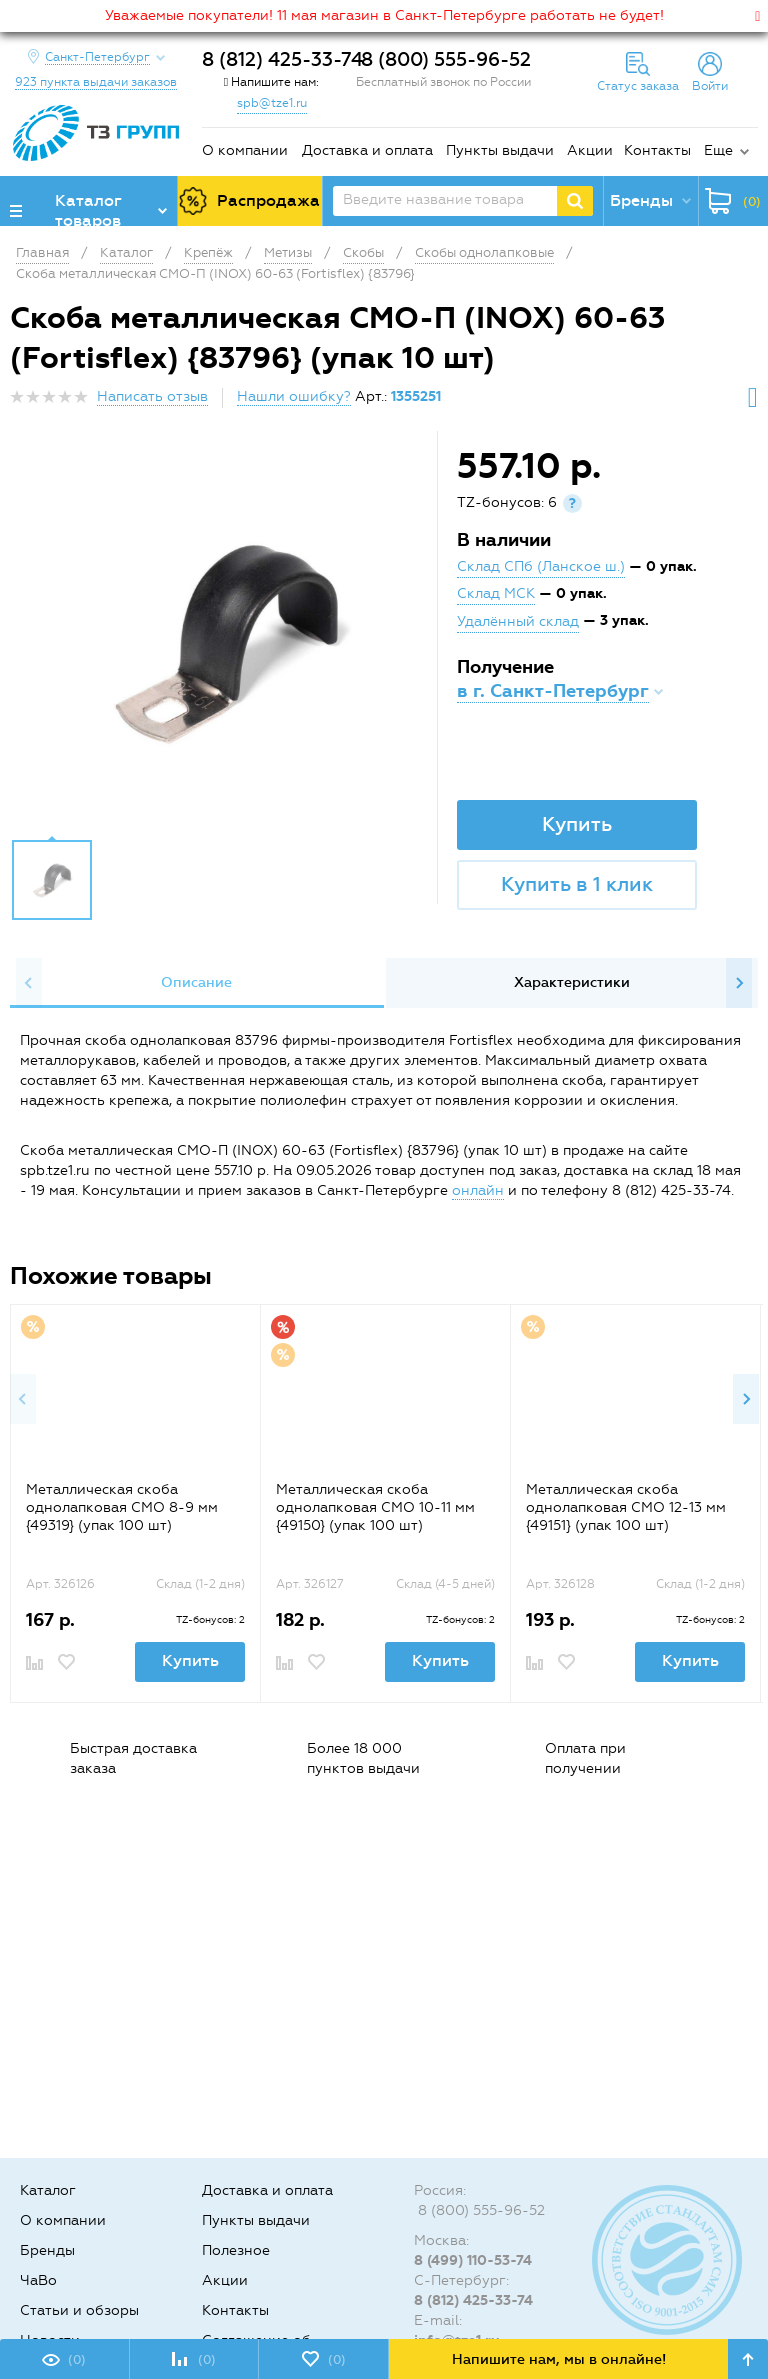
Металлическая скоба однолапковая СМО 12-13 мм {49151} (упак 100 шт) (626, 1507)
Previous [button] (29, 983)
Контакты (657, 150)
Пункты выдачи (500, 150)
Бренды (47, 2250)
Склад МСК (496, 593)
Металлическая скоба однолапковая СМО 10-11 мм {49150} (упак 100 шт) (375, 1507)
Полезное (236, 2250)
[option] (226, 640)
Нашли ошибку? (294, 396)
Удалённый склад (518, 621)
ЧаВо (38, 2280)
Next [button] (739, 983)
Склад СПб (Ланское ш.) (541, 566)
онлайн (478, 1190)
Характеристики (572, 982)
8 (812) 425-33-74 (282, 59)
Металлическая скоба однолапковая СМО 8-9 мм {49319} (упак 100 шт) (122, 1507)
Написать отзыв (152, 396)
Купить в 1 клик (577, 884)
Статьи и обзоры (79, 2310)
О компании (245, 150)
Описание (196, 982)
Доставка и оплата (367, 150)
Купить (577, 824)
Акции (590, 150)
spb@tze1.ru (272, 103)
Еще (718, 150)
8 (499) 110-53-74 (473, 2260)
